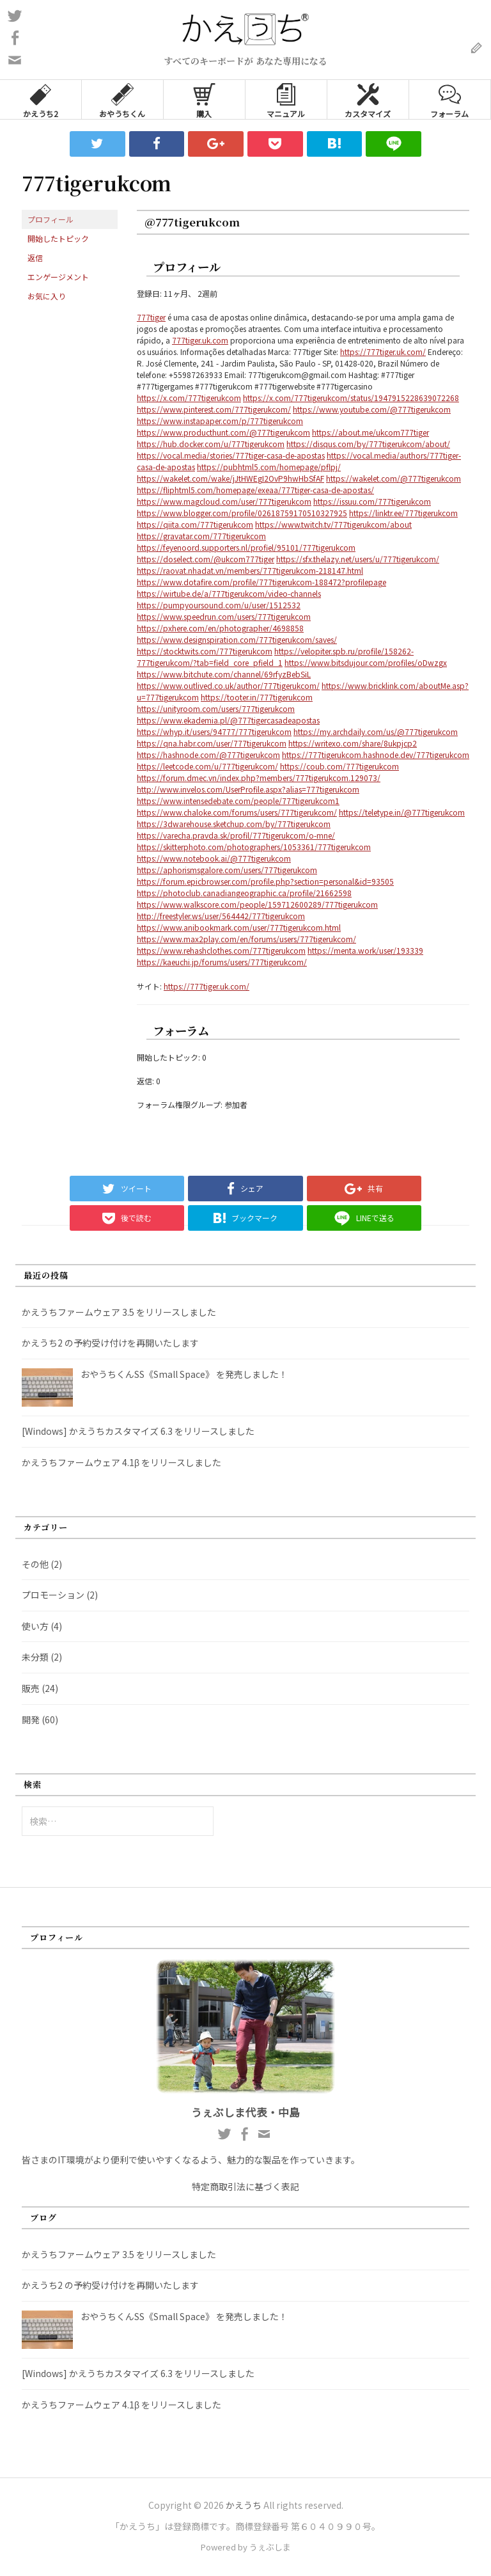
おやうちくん (122, 99)
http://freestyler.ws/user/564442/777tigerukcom (221, 915)
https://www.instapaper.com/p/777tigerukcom (220, 420)
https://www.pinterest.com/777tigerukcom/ (214, 409)
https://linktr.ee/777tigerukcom (403, 512)
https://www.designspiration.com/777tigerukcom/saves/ (237, 639)
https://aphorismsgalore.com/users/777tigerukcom (227, 869)
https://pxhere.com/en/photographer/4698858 (220, 627)
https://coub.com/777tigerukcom (339, 766)
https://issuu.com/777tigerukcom (372, 501)
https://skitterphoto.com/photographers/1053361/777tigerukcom (254, 846)
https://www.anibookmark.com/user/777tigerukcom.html (239, 927)
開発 (31, 1719)
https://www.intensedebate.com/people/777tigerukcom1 (238, 800)
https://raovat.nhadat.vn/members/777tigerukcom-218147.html (250, 570)
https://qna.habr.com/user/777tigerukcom (211, 743)
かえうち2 (40, 99)
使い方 (35, 1626)
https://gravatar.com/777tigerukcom (201, 535)
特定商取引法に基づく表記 (245, 2186)
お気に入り (46, 295)
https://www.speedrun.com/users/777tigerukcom (224, 616)
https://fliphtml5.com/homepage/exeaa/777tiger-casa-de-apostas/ (255, 489)
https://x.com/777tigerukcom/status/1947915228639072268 (351, 397)
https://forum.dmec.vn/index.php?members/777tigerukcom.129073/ (258, 777)
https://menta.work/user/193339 (365, 950)
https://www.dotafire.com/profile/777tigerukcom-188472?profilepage (261, 581)
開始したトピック (58, 238)
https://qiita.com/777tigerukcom (195, 524)
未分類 (35, 1656)
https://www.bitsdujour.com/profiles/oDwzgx (365, 662)
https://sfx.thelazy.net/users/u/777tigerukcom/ (357, 558)
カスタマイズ (368, 99)
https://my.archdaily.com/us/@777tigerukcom (375, 731)
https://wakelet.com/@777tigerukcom (393, 478)
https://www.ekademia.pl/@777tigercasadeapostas (228, 720)
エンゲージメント (58, 276)
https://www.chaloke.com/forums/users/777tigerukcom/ (237, 812)
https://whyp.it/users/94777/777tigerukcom (214, 731)
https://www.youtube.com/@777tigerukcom (372, 409)
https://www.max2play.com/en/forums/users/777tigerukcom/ (246, 938)
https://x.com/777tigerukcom (189, 397)
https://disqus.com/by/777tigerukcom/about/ (368, 443)
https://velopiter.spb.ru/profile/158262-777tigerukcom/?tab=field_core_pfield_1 (275, 656)
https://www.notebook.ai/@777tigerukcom (214, 858)
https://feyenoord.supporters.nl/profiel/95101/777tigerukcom (246, 547)
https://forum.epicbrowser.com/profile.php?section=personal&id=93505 (265, 881)
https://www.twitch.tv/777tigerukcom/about (333, 524)
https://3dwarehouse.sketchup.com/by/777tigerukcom (234, 823)
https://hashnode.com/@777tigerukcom (208, 754)
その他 (35, 1564)
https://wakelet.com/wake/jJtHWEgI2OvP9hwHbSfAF (230, 478)
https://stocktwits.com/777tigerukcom (204, 650)
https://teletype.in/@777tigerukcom (402, 812)
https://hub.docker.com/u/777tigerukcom (210, 443)
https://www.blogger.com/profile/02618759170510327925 (242, 512)
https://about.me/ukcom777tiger (370, 432)
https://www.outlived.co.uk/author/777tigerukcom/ (228, 685)
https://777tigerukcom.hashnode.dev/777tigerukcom (375, 754)
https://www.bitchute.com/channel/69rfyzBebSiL (224, 673)
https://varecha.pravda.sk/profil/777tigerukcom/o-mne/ (236, 835)
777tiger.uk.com (200, 340)
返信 (35, 257)
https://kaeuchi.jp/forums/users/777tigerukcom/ (222, 961)
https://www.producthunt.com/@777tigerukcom (223, 432)
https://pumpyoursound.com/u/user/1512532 (218, 604)
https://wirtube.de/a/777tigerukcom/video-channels (229, 593)
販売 (31, 1688)
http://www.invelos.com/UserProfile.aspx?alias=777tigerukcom (248, 789)
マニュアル (286, 99)
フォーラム (449, 99)
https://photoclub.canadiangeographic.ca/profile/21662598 (244, 892)
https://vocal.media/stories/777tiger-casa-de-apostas (231, 455)
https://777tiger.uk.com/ (383, 351)
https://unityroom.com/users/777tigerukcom (216, 708)
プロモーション (53, 1594)
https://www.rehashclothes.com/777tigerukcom (221, 950)
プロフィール (50, 219)
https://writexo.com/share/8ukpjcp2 (352, 743)
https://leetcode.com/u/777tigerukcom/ (207, 766)
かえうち (243, 2505)
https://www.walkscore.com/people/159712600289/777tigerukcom (257, 904)
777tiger (151, 317)
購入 (204, 99)
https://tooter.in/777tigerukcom (257, 696)
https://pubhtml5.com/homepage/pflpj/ (269, 466)
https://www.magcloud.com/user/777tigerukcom (224, 501)
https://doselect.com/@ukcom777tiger (205, 558)
